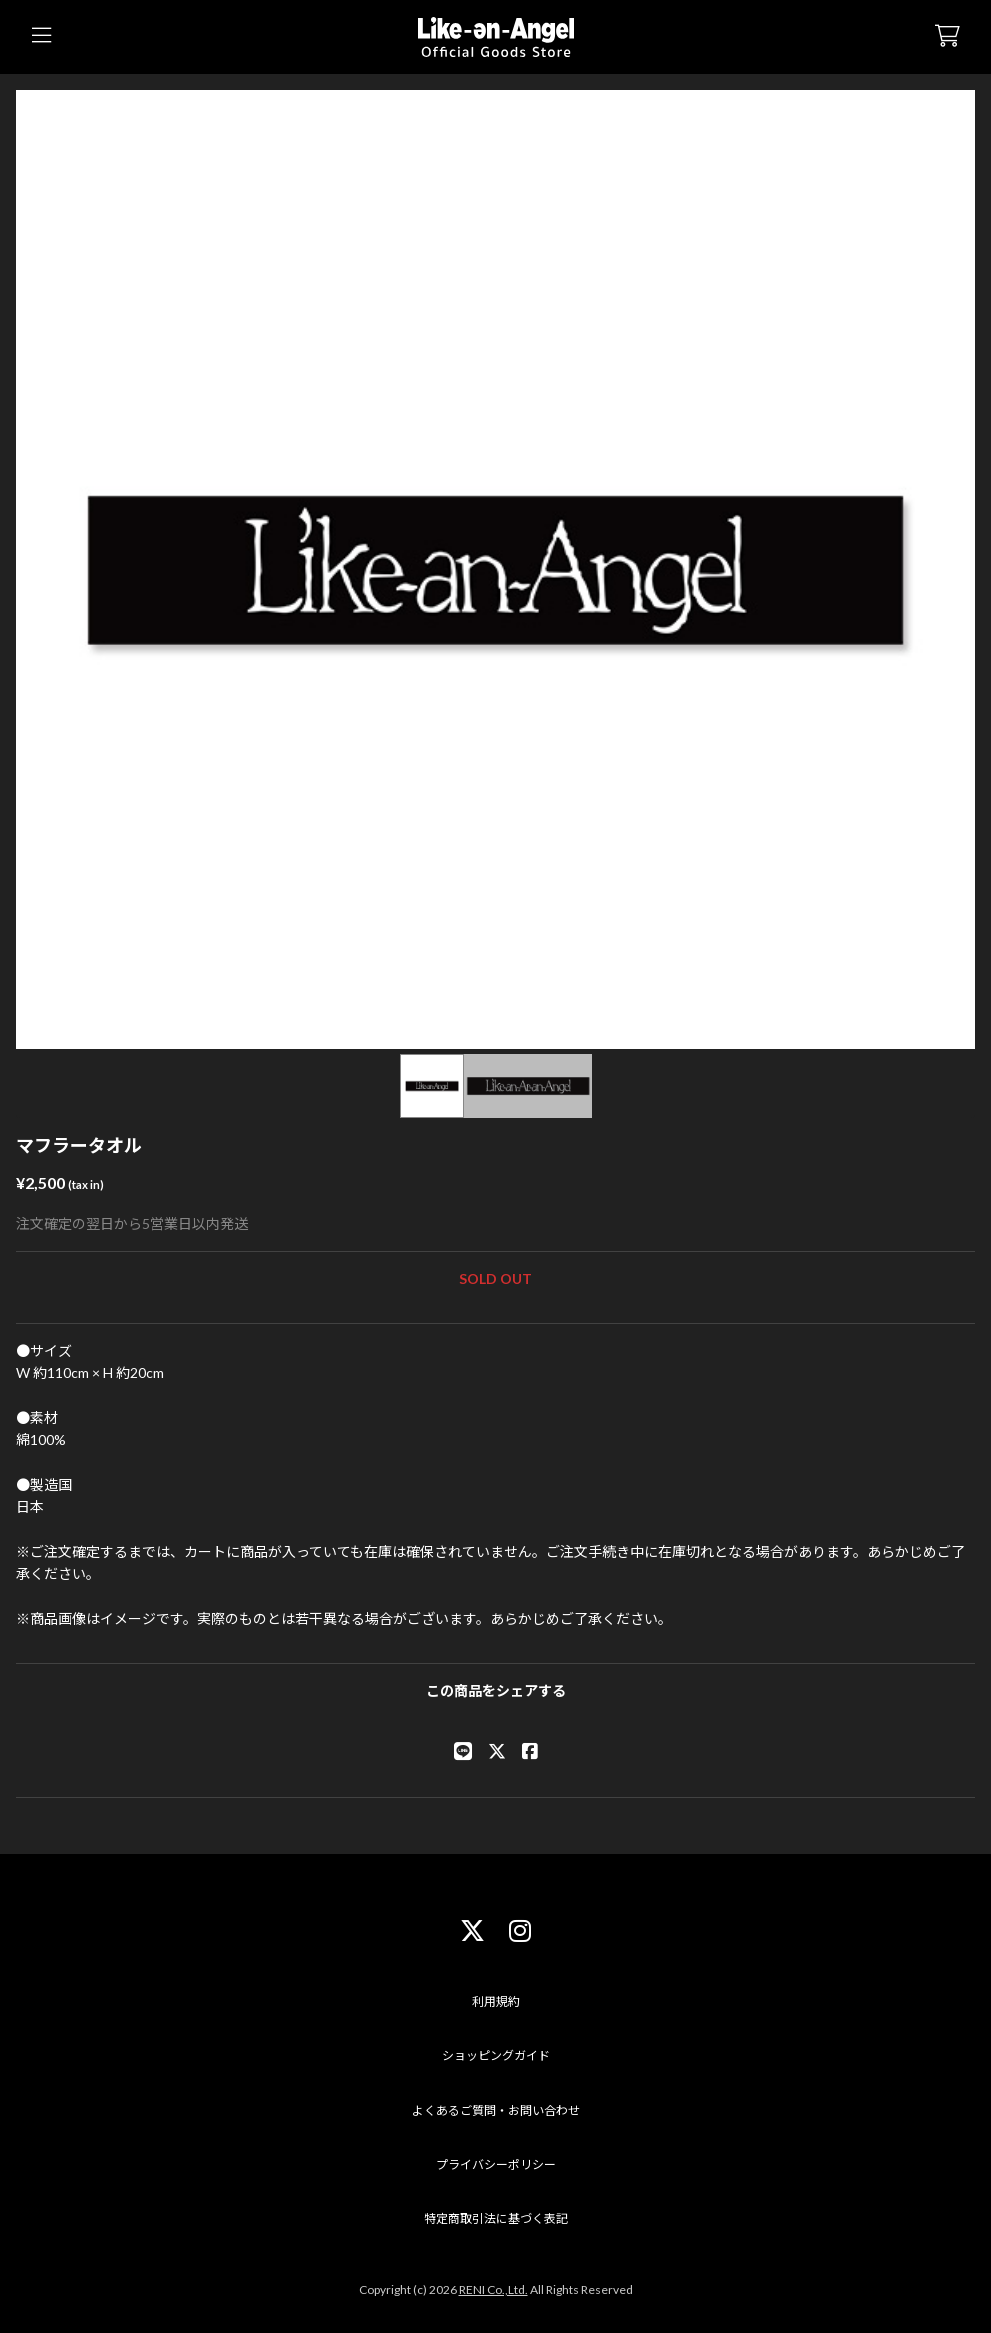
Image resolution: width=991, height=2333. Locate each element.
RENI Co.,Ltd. (493, 2289)
